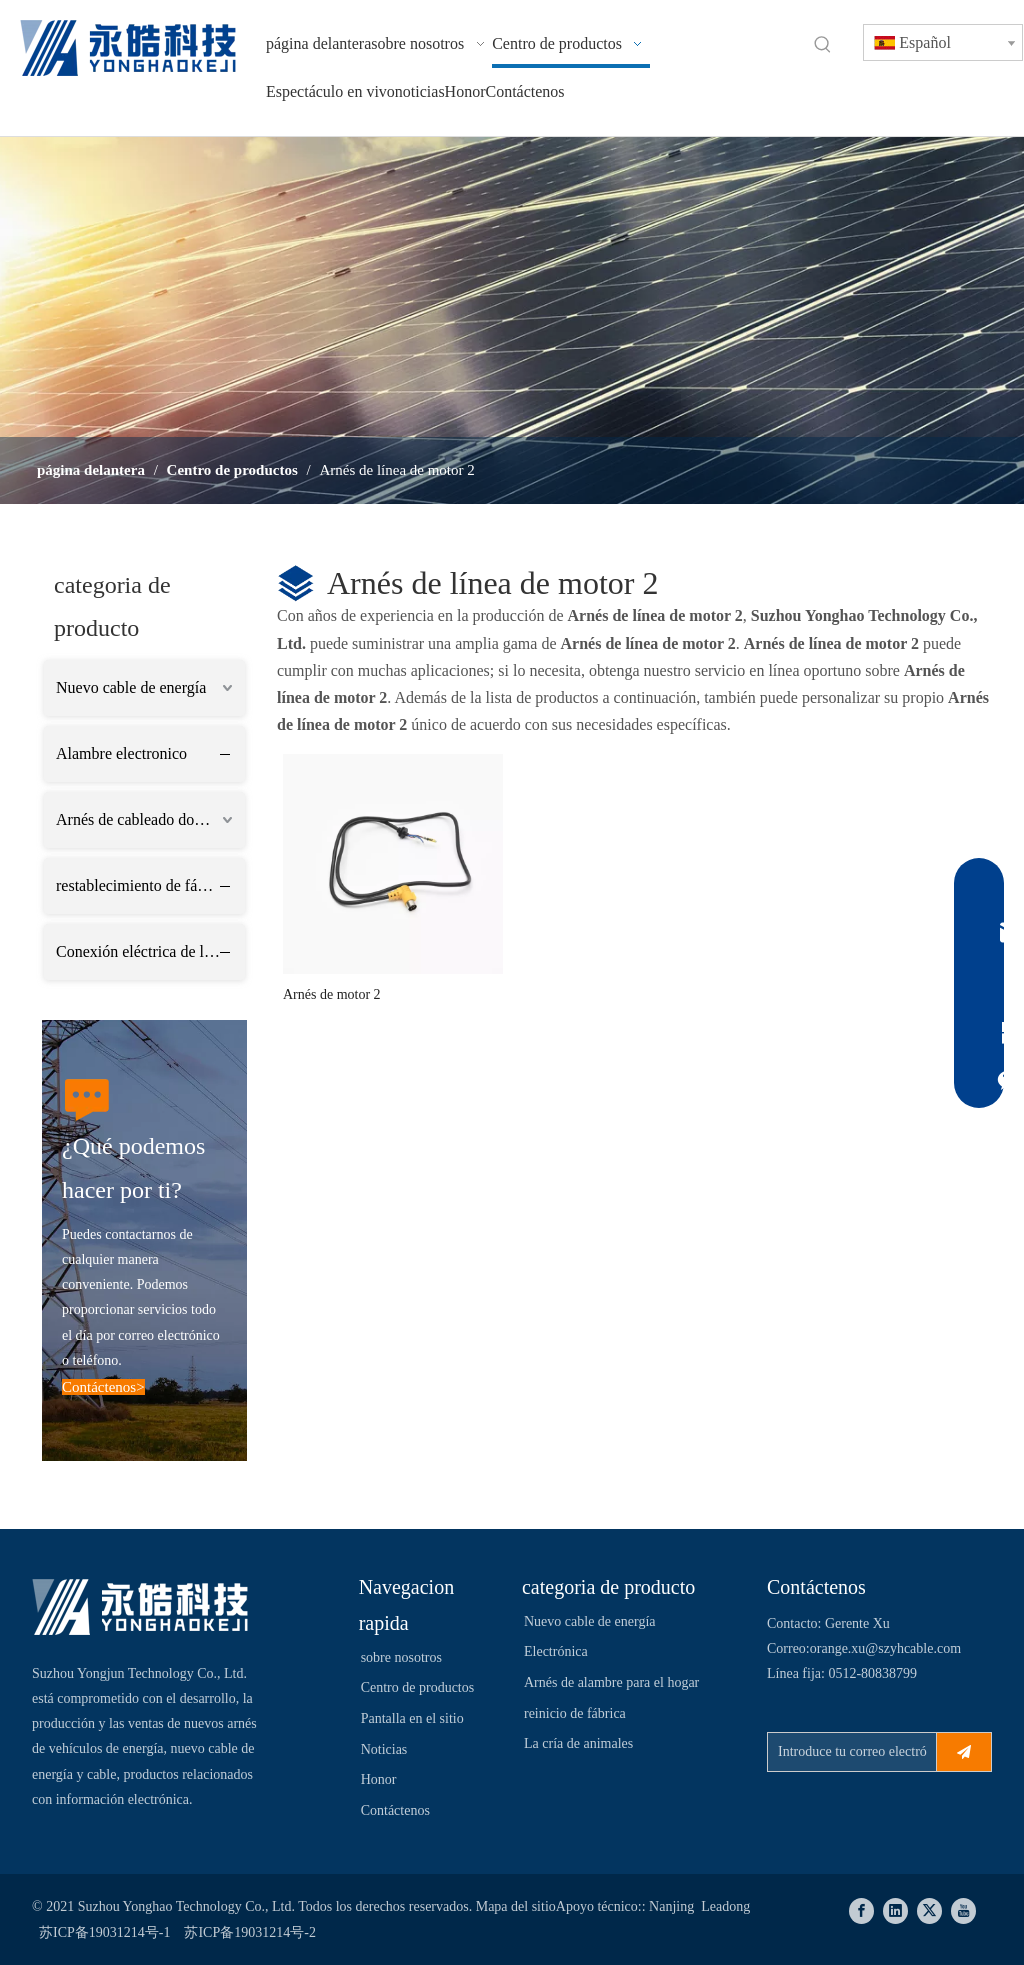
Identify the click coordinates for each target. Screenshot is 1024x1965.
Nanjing (671, 1906)
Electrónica (556, 1651)
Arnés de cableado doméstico (150, 819)
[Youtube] (963, 1911)
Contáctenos (395, 1810)
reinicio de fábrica (575, 1713)
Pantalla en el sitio (412, 1718)
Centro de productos (418, 1687)
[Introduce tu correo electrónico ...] (847, 1752)
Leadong (724, 1906)
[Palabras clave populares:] (823, 45)
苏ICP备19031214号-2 (249, 1932)
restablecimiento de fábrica (142, 885)
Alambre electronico (121, 753)
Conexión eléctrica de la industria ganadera (150, 951)
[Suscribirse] (964, 1752)
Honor (379, 1779)
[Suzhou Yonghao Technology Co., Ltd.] (140, 1607)
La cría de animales (578, 1743)
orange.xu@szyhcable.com (885, 1648)
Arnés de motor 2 (332, 994)
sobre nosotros (401, 1657)
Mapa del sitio (516, 1906)
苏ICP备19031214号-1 (104, 1932)
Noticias (384, 1749)
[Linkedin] (895, 1911)
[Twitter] (929, 1911)
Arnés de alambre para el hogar (611, 1682)
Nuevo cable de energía (131, 687)
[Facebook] (861, 1911)
